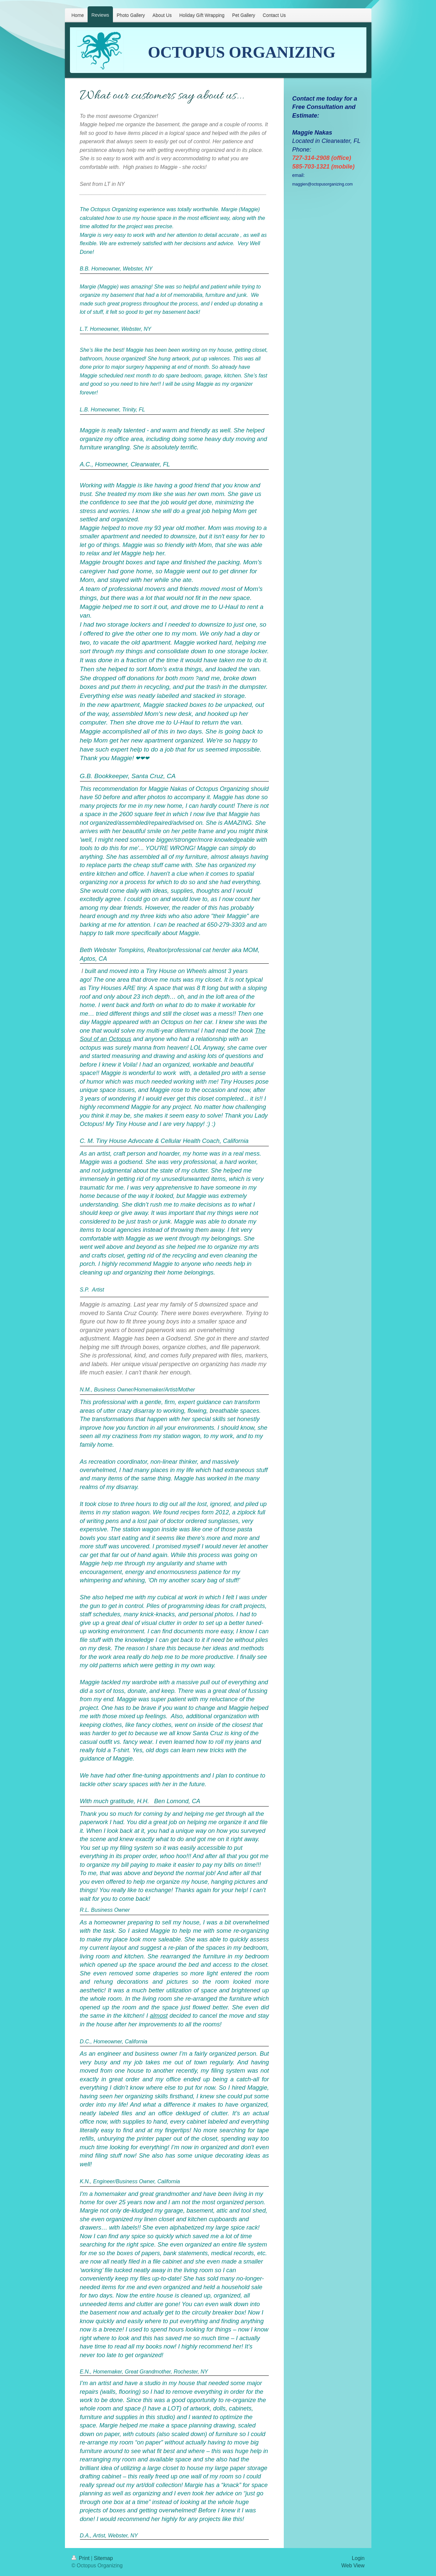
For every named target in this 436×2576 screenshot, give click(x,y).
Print (81, 2558)
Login (358, 2558)
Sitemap (103, 2558)
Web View (353, 2565)
